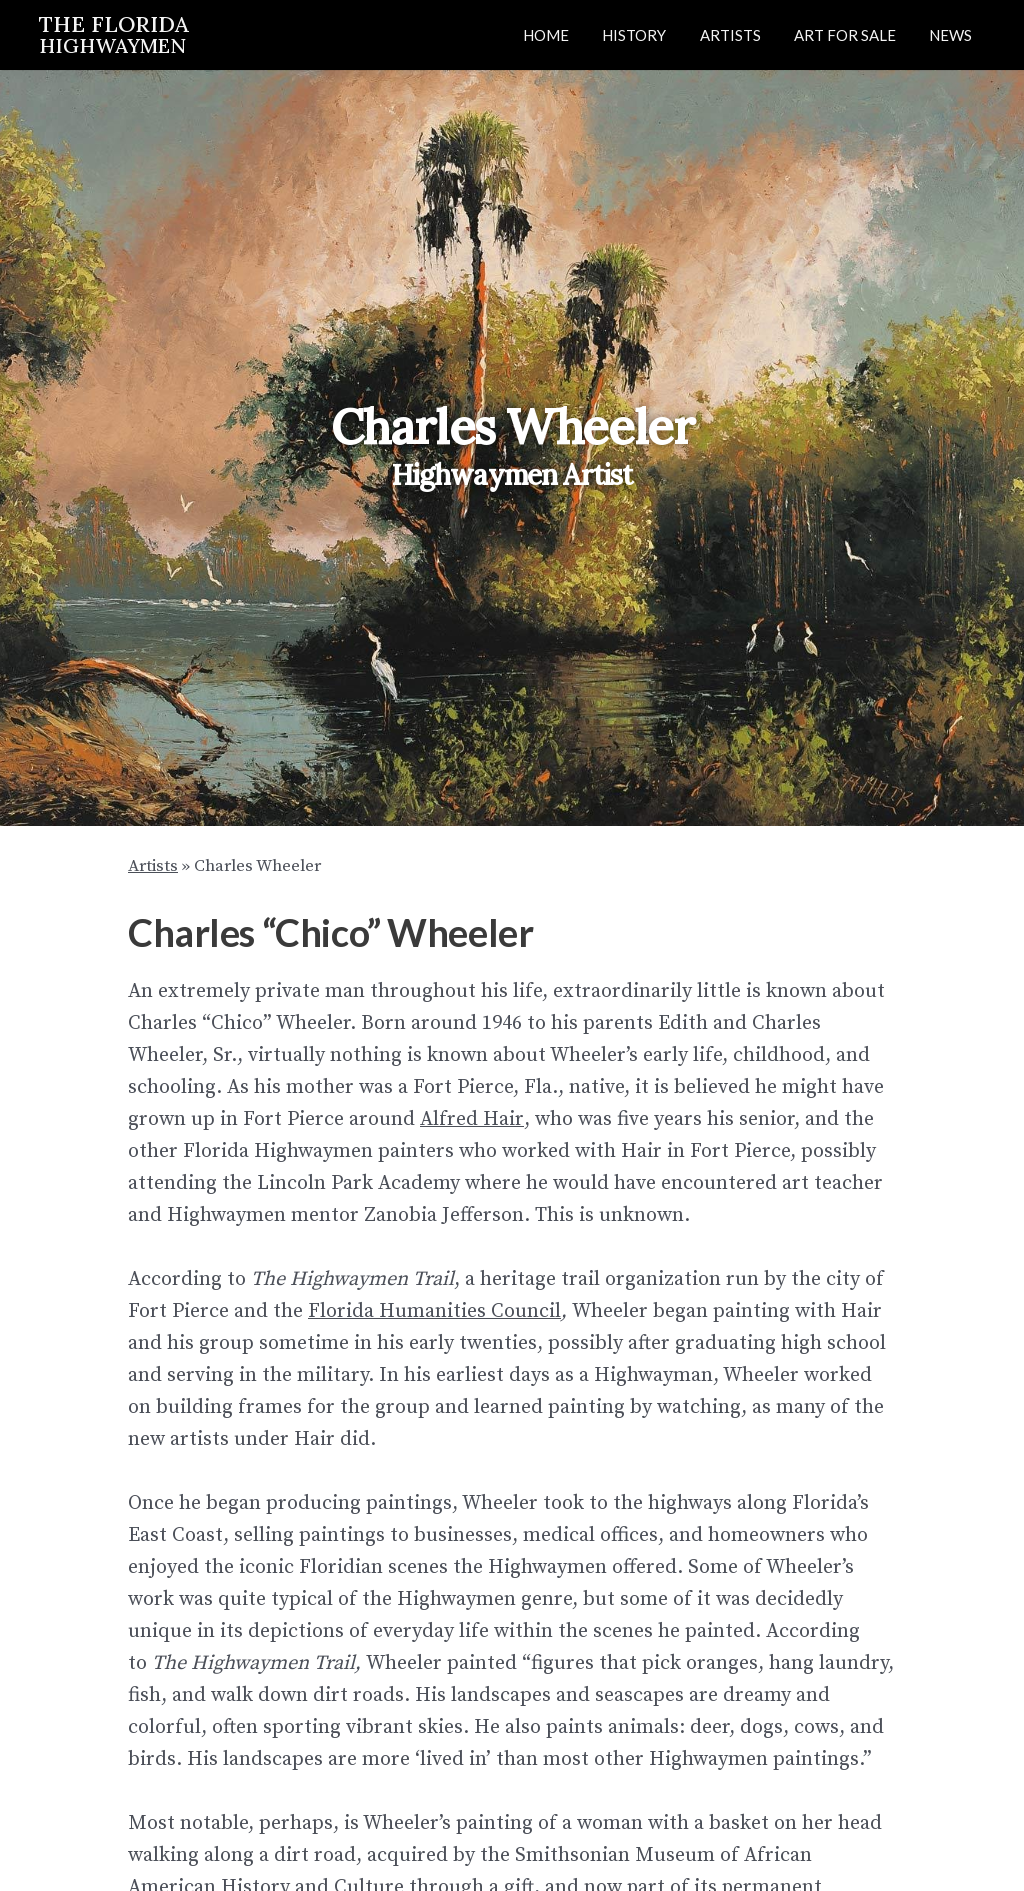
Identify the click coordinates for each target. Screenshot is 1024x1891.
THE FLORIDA (114, 33)
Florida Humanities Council (434, 1310)
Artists (153, 866)
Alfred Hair (471, 1118)
